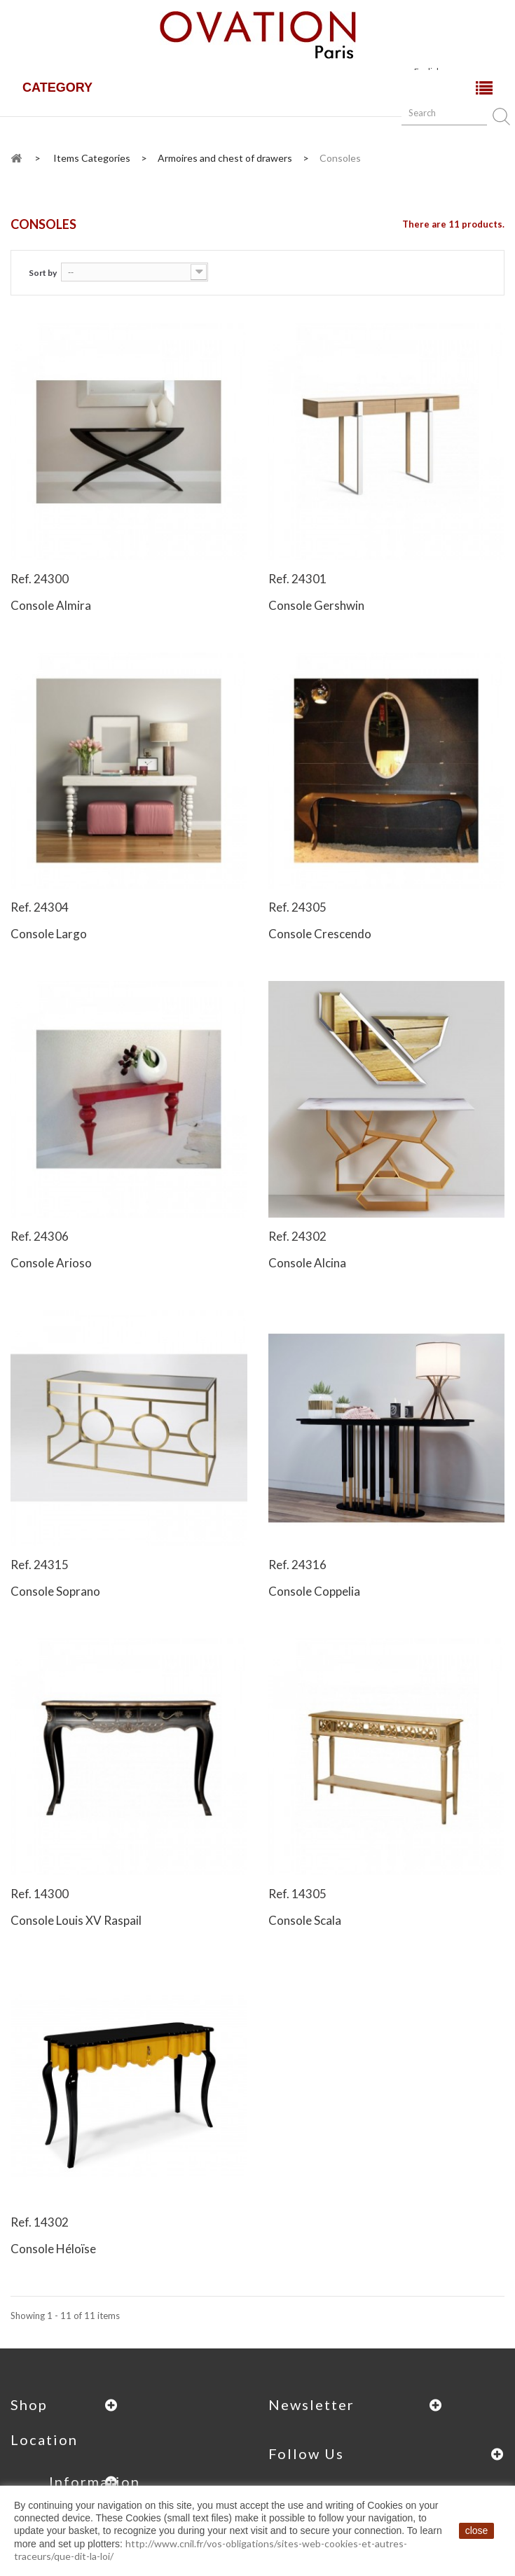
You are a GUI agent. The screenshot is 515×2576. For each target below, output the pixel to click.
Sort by (43, 272)
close (476, 2530)
